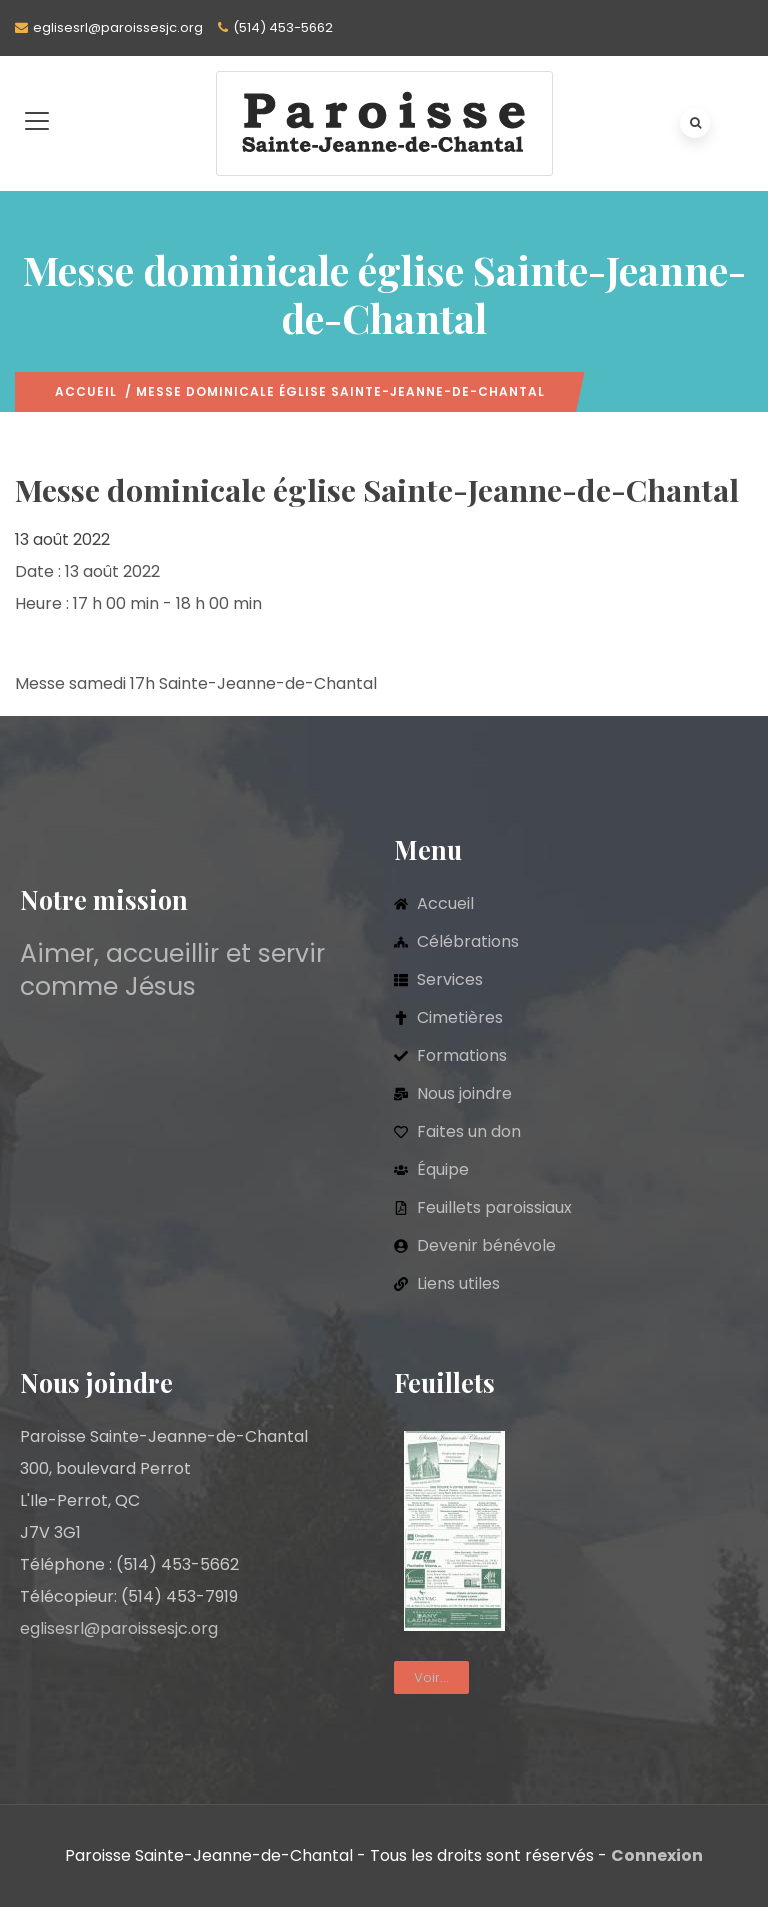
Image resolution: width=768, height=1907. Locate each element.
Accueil (86, 391)
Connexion (657, 1855)
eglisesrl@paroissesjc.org (118, 27)
